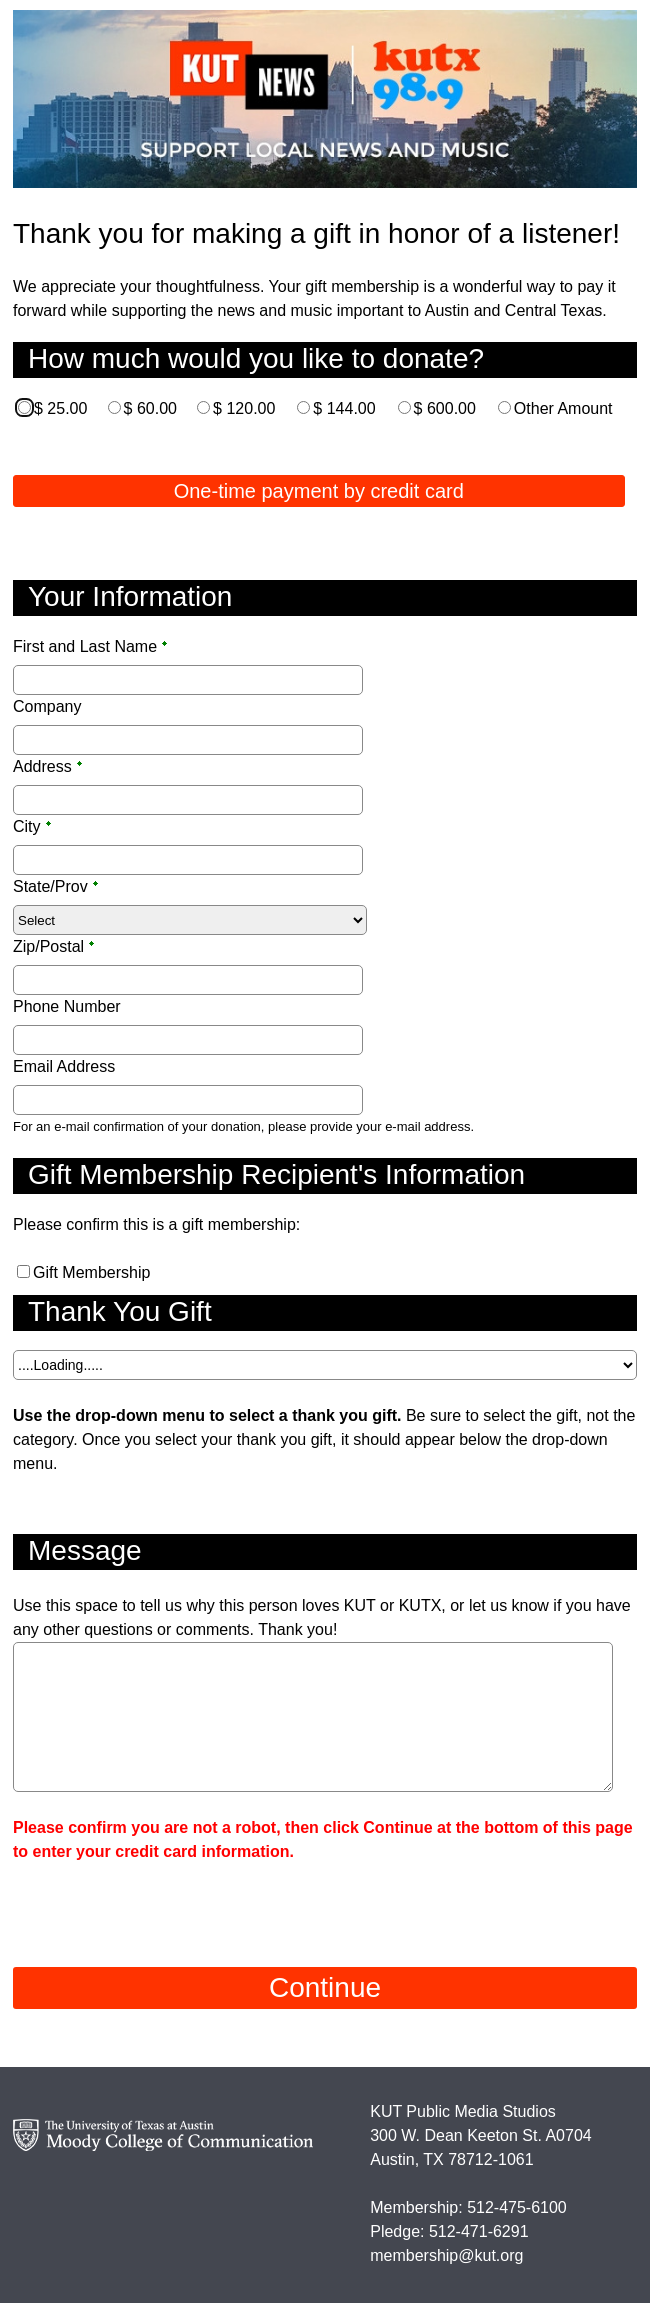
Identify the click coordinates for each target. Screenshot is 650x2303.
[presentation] (165, 1903)
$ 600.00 (445, 408)
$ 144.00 (344, 408)
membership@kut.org (446, 2255)
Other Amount (563, 408)
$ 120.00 (244, 408)
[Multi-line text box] (313, 1717)
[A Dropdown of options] (325, 1365)
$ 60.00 (150, 408)
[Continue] (325, 1988)
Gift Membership (91, 1272)
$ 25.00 (60, 408)
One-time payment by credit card (319, 491)
